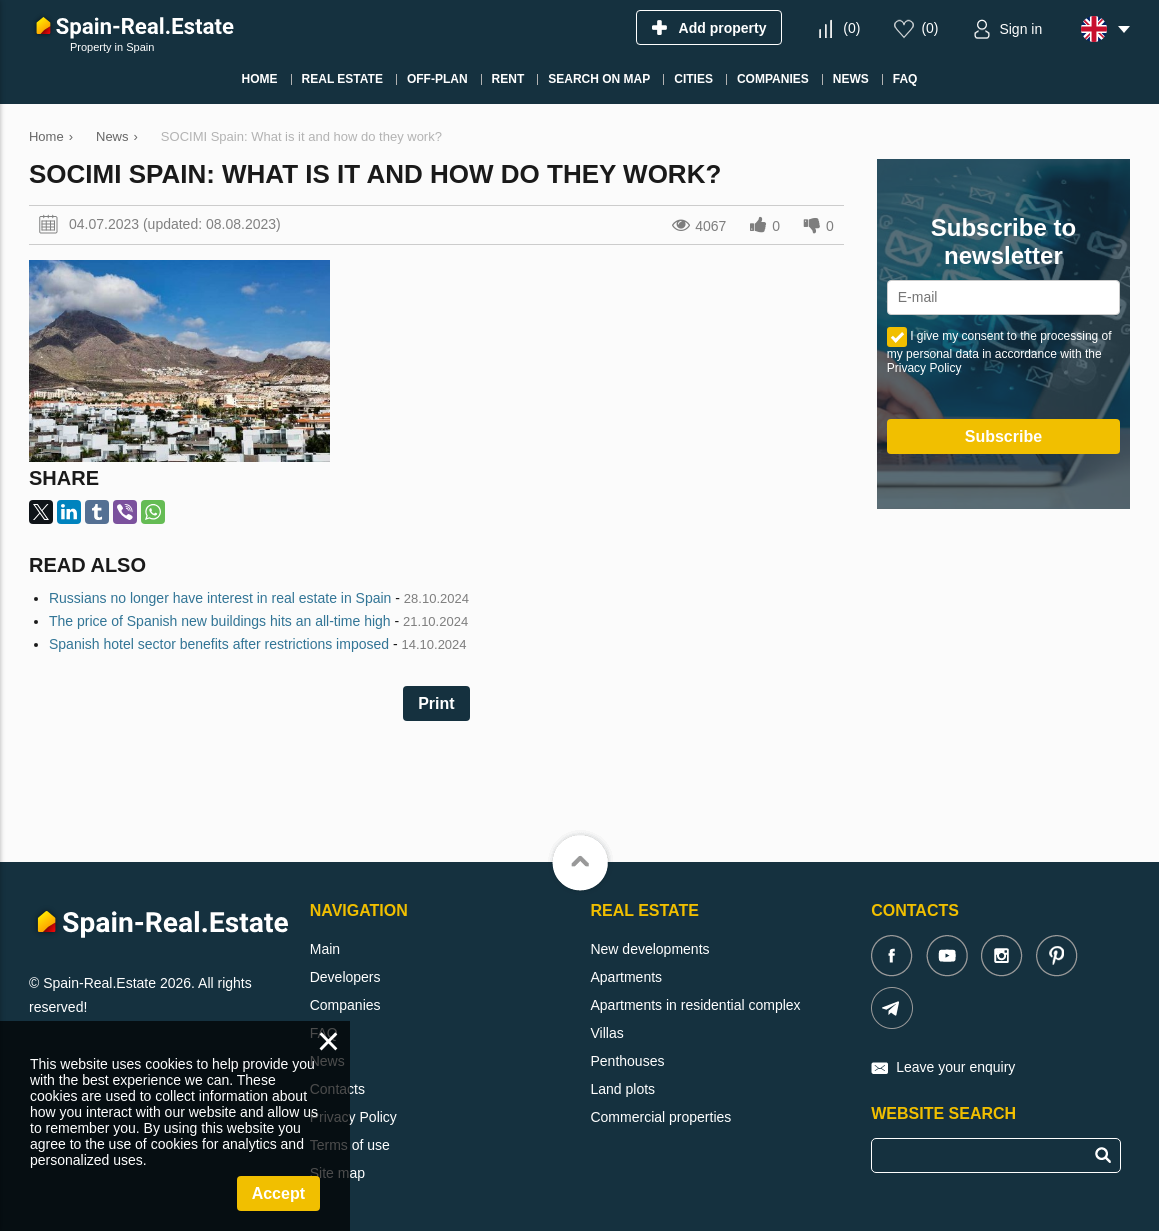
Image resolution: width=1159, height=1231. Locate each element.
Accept (278, 1193)
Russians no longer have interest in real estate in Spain (220, 598)
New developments (649, 949)
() (851, 28)
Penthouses (627, 1061)
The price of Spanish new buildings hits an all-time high (220, 621)
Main (325, 949)
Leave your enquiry (955, 1067)
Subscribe (1003, 436)
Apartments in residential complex (695, 1005)
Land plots (622, 1089)
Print (436, 703)
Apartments (626, 977)
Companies (345, 1005)
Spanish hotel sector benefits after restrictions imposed (219, 644)
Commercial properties (660, 1117)
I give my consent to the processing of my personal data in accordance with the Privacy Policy (999, 352)
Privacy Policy (353, 1117)
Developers (345, 977)
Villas (606, 1033)
